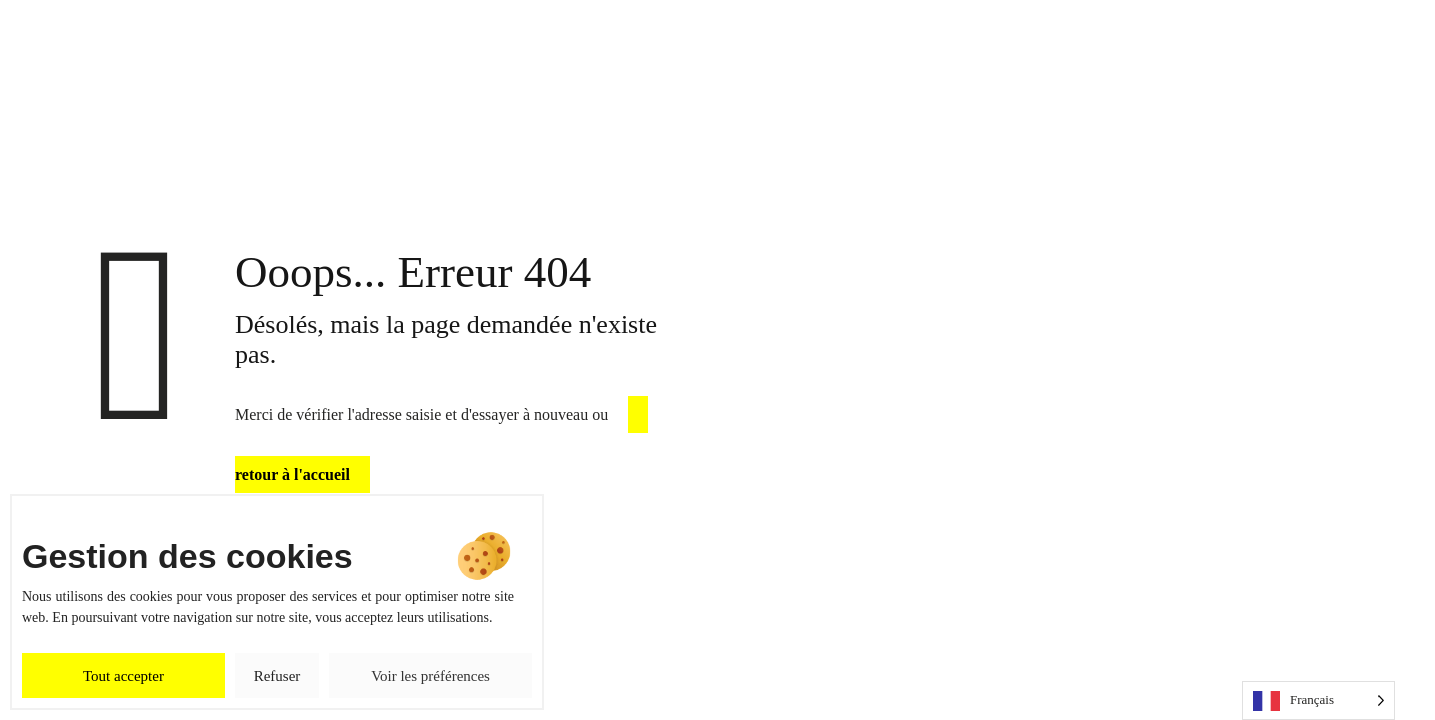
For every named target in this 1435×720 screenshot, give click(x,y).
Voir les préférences (430, 676)
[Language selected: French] (1318, 700)
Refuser (277, 676)
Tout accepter (123, 676)
